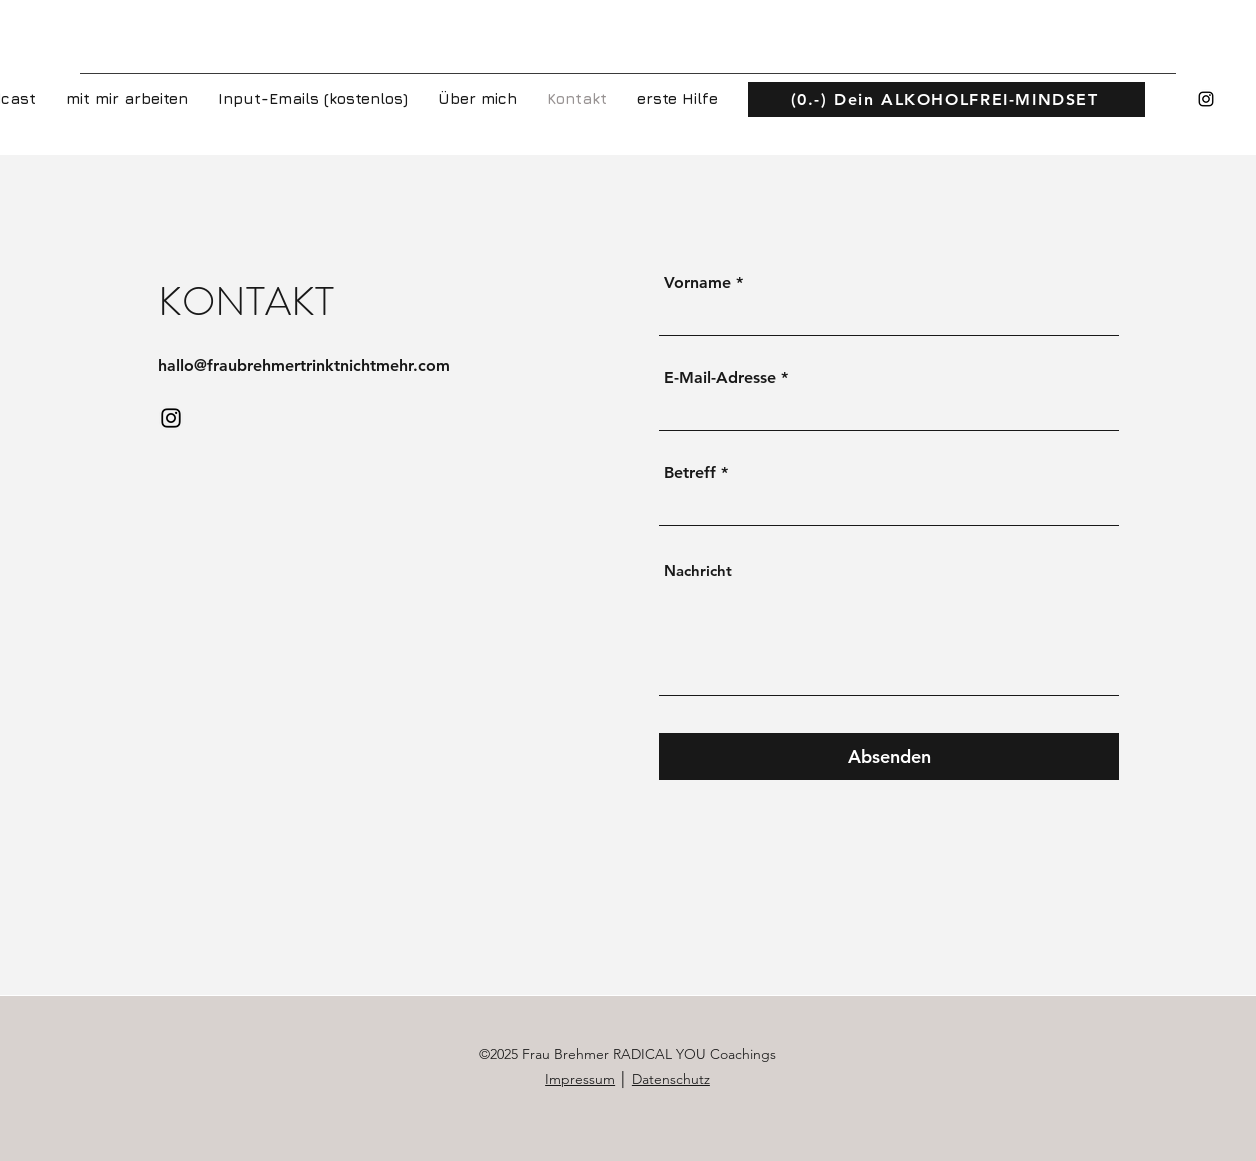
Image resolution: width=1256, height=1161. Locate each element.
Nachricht (698, 570)
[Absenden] (889, 756)
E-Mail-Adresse (720, 378)
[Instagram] (1206, 99)
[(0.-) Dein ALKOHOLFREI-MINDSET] (946, 99)
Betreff (690, 473)
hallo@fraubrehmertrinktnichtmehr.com (304, 365)
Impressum (580, 1079)
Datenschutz (671, 1079)
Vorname (697, 283)
